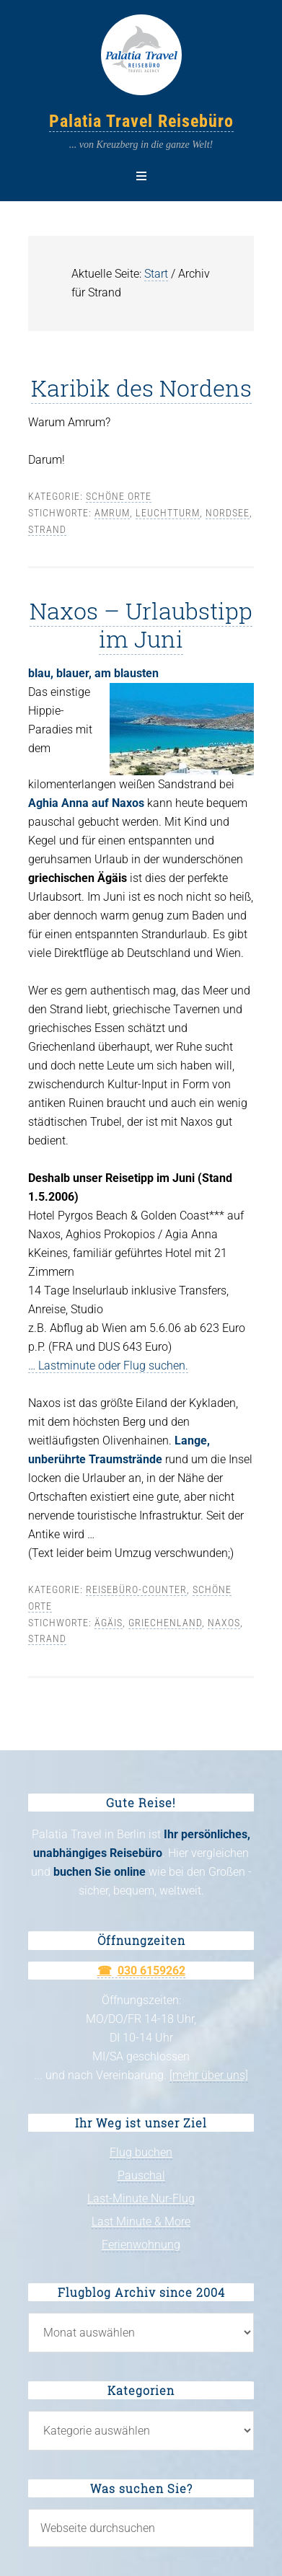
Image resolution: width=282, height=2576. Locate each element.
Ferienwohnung (141, 2244)
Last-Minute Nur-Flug (141, 2198)
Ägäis (108, 1622)
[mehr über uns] (208, 2075)
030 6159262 (151, 1970)
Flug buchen (141, 2152)
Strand (47, 529)
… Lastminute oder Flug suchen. (108, 1365)
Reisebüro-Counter (136, 1589)
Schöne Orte (118, 496)
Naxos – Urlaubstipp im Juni (141, 624)
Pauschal (141, 2175)
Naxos (224, 1622)
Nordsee (228, 513)
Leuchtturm (168, 513)
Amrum (112, 513)
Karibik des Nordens (141, 387)
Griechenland (165, 1622)
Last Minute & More (141, 2221)
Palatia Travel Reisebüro (141, 121)
